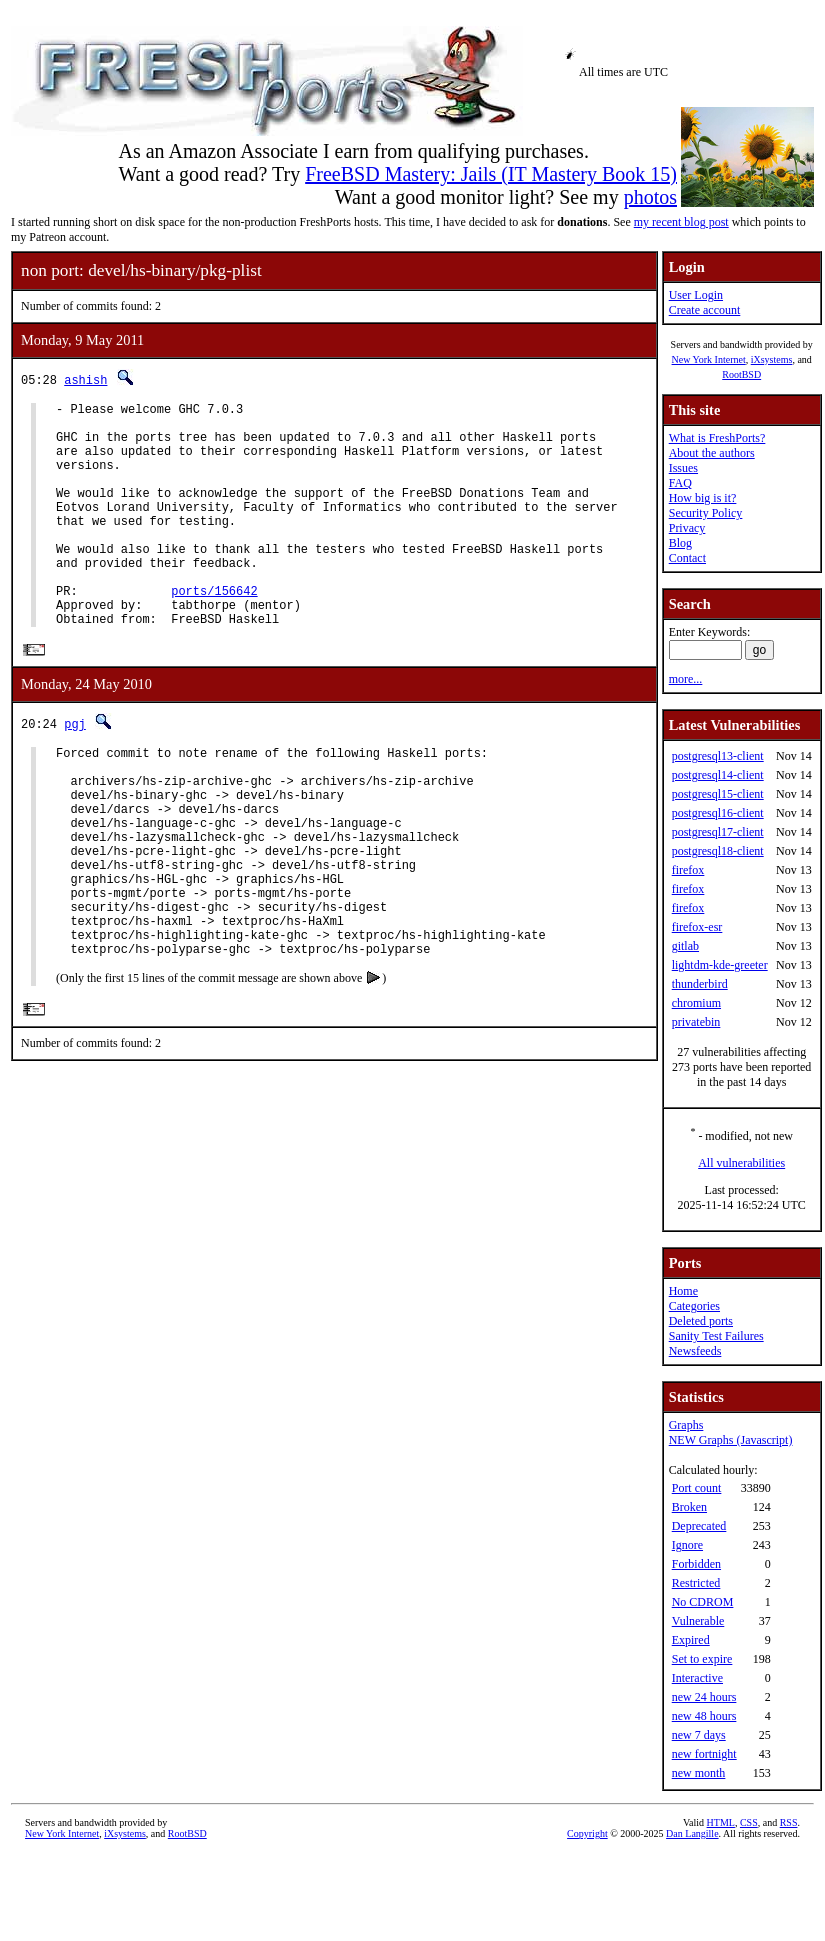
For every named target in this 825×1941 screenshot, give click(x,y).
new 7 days (699, 1735)
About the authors (712, 453)
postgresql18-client (718, 851)
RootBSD (741, 374)
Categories (694, 1306)
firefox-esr (697, 927)
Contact (687, 558)
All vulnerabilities (741, 1163)
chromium (696, 1003)
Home (683, 1291)
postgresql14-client (718, 775)
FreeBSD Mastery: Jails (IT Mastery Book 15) (491, 174)
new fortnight (704, 1754)
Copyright (587, 1833)
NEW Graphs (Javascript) (731, 1440)
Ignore (687, 1545)
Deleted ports (701, 1321)
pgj (75, 772)
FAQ (680, 483)
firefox (688, 870)
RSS (789, 1822)
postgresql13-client (718, 756)
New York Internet (708, 359)
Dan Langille (692, 1833)
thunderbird (700, 984)
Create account (705, 310)
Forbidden (696, 1564)
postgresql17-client (718, 832)
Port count (697, 1488)
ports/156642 (214, 632)
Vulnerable (698, 1621)
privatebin (696, 1022)
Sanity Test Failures (716, 1336)
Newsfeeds (695, 1351)
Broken (689, 1507)
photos (650, 197)
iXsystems (772, 359)
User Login (696, 295)
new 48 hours (704, 1716)
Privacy (687, 528)
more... (686, 679)
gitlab (685, 946)
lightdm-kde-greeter (720, 965)
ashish (85, 379)
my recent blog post (681, 222)
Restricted (696, 1583)
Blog (680, 543)
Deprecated (699, 1526)
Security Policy (706, 513)
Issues (683, 468)
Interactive (697, 1678)
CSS (749, 1822)
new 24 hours (704, 1697)
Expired (691, 1640)
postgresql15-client (718, 794)
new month (699, 1773)
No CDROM (703, 1602)
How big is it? (703, 498)
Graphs (686, 1425)
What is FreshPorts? (717, 438)
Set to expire (702, 1659)
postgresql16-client (718, 813)
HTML (721, 1822)
